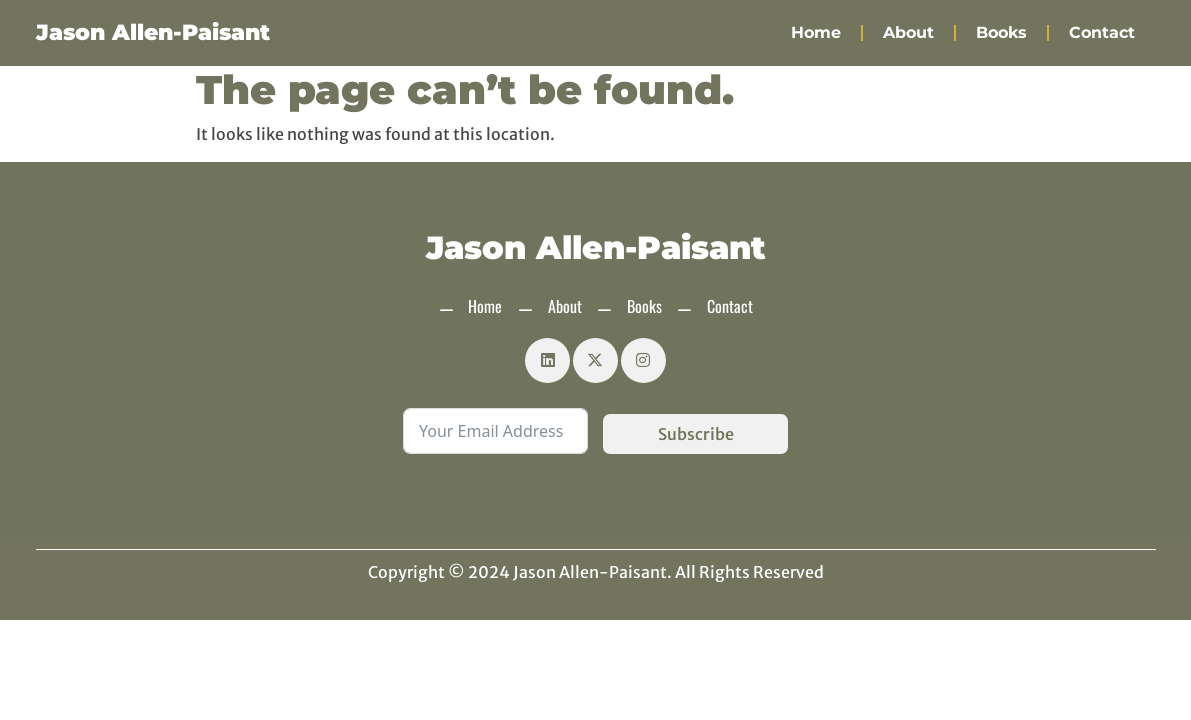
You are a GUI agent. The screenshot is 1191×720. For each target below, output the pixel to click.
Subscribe (696, 434)
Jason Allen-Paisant (153, 32)
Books (1001, 32)
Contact (1102, 32)
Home (816, 32)
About (908, 32)
